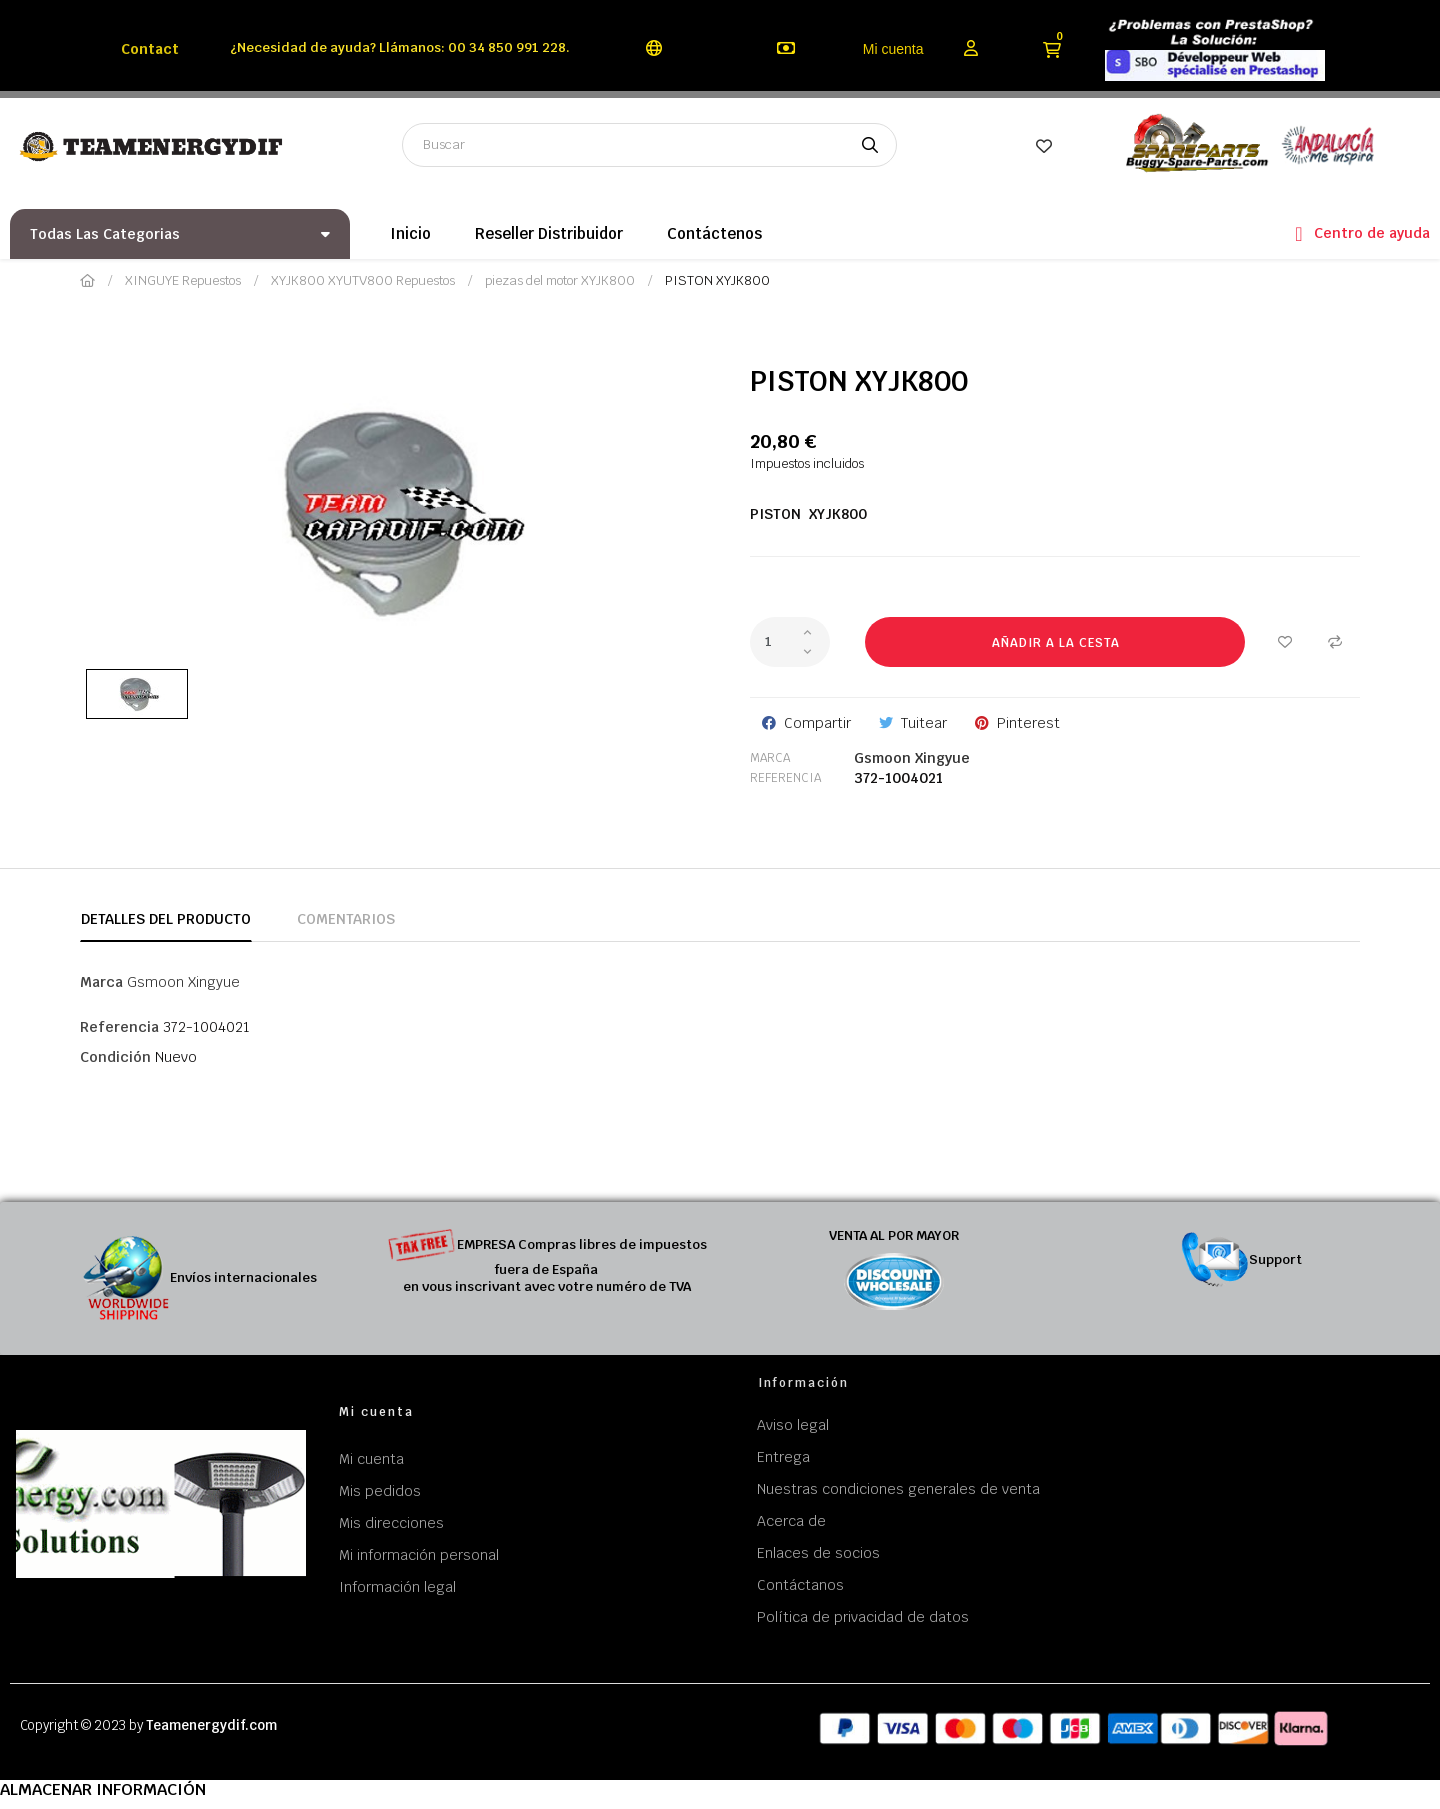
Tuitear (924, 723)
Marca (770, 758)
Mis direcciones (391, 1523)
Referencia (785, 778)
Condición (115, 1057)
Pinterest (1028, 723)
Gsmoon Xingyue (912, 758)
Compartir (817, 723)
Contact (150, 49)
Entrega (783, 1457)
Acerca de (791, 1521)
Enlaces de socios (818, 1553)
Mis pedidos (380, 1491)
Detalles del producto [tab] (166, 919)
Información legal (397, 1587)
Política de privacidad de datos (863, 1617)
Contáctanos (800, 1585)
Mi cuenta (893, 49)
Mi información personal (419, 1555)
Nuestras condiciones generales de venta (898, 1489)
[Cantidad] (790, 642)
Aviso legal (793, 1425)
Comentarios (346, 919)
